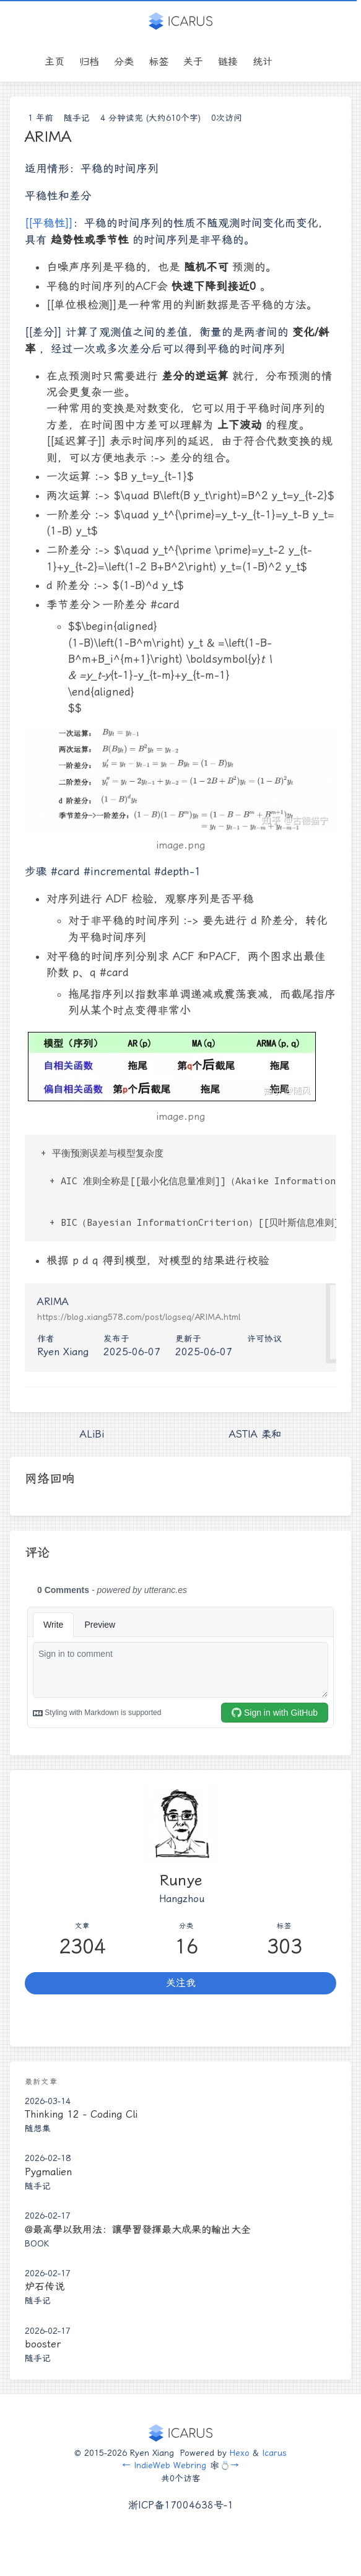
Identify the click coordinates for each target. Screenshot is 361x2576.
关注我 (181, 1983)
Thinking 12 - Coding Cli (81, 2114)
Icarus (274, 2453)
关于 (193, 62)
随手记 (77, 118)
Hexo (240, 2453)
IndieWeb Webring (170, 2465)
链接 (228, 62)
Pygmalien (48, 2172)
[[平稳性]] (49, 223)
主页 (54, 62)
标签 (158, 62)
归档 (89, 62)
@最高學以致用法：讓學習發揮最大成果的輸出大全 (138, 2229)
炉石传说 (44, 2286)
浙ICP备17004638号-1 (180, 2505)
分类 (124, 62)
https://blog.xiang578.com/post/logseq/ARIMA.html (138, 1317)
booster (43, 2344)
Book (37, 2243)
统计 (262, 62)
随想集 (38, 2128)
